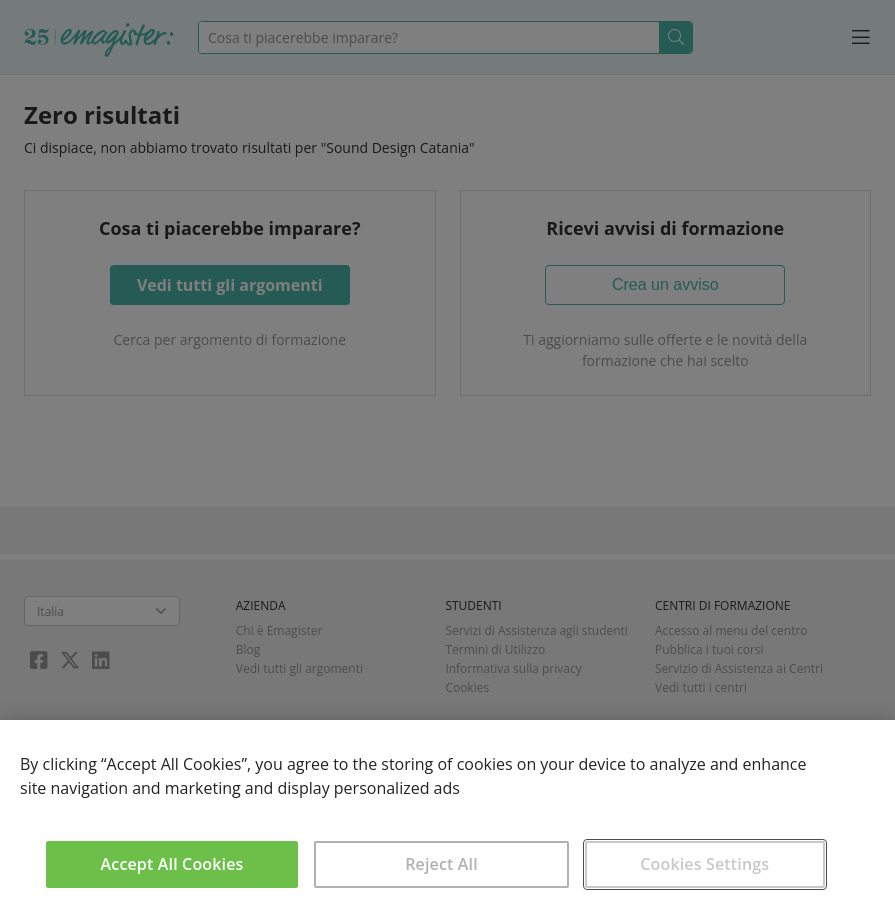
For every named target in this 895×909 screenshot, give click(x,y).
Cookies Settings (704, 864)
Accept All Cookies (172, 864)
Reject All (441, 864)
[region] (447, 814)
